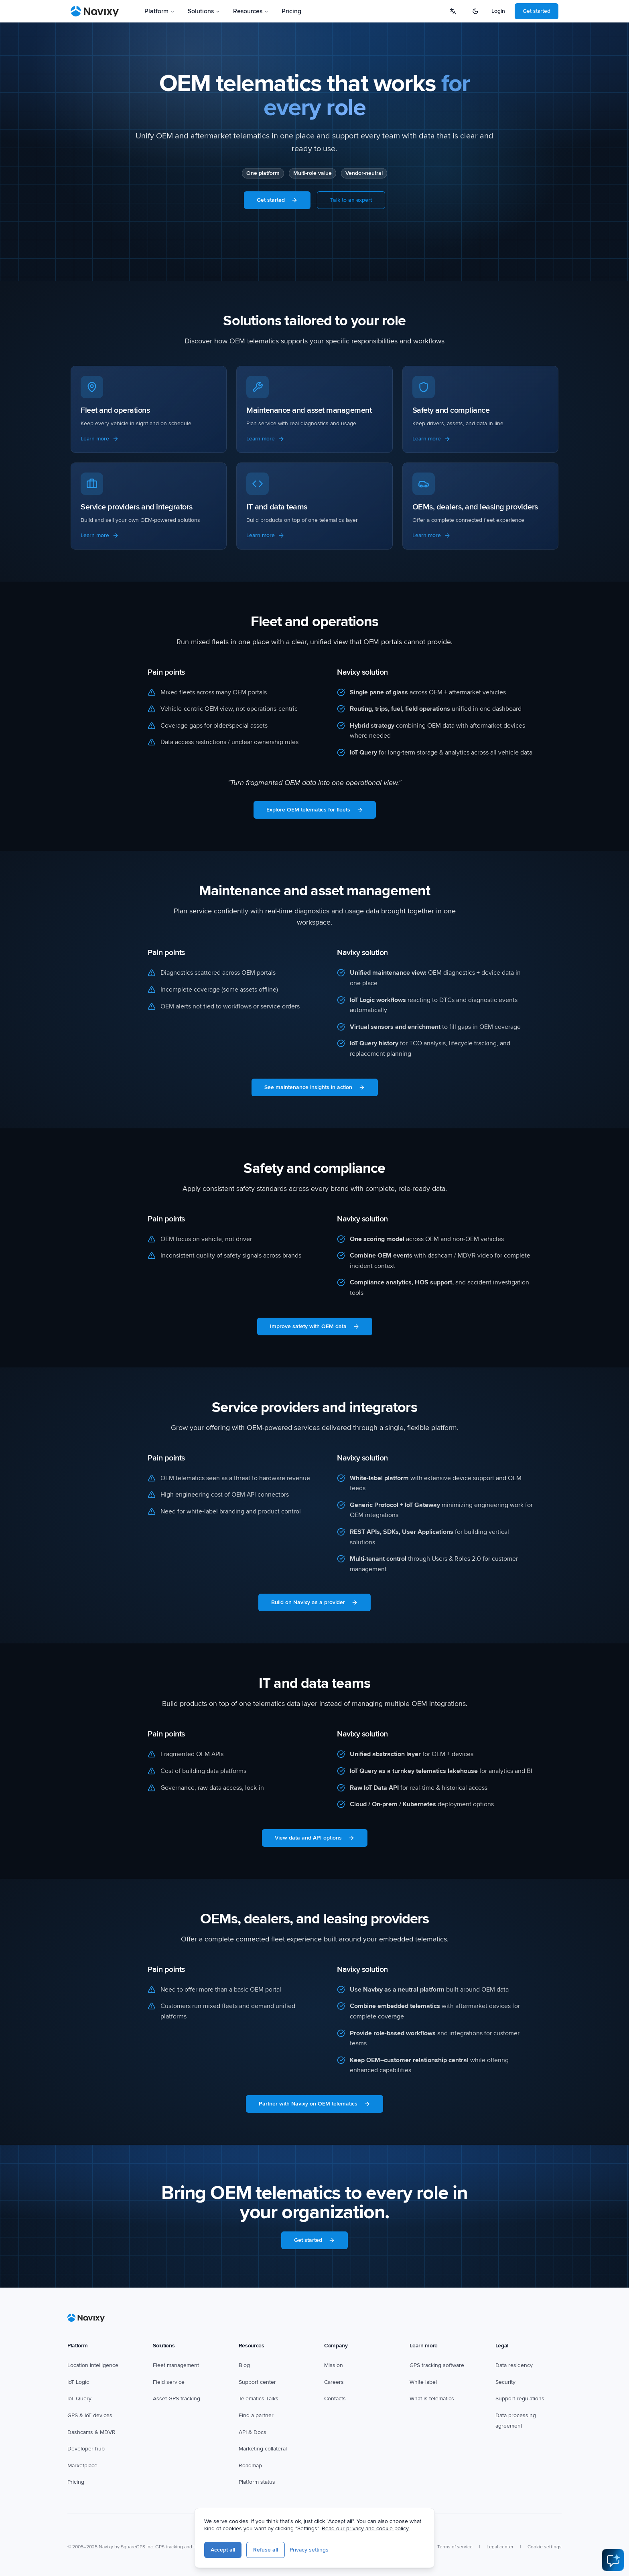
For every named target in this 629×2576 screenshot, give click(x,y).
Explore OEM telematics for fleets (314, 809)
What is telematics (432, 2398)
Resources (251, 11)
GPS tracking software (437, 2365)
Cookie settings (545, 2547)
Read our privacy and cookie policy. (366, 2528)
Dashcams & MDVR (91, 2432)
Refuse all (265, 2549)
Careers (334, 2382)
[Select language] (452, 11)
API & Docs (252, 2432)
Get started (536, 11)
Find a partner (256, 2415)
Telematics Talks (258, 2398)
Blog (244, 2365)
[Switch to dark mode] (475, 11)
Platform (159, 11)
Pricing (291, 11)
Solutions (204, 11)
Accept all (223, 2549)
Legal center (500, 2547)
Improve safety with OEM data (314, 1326)
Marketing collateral (263, 2448)
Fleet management (176, 2365)
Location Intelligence (92, 2365)
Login (498, 11)
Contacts (335, 2398)
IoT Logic (78, 2382)
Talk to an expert (351, 200)
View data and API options (315, 1837)
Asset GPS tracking (176, 2398)
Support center (257, 2382)
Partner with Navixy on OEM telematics (314, 2103)
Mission (333, 2365)
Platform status (257, 2482)
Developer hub (86, 2448)
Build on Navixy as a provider (314, 1602)
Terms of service (455, 2547)
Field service (169, 2382)
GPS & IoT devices (89, 2415)
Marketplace (82, 2465)
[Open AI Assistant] (613, 2560)
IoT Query (79, 2398)
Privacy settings (309, 2549)
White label (423, 2382)
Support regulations (519, 2398)
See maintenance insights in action (314, 1087)
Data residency (514, 2365)
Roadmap (250, 2465)
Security (505, 2382)
